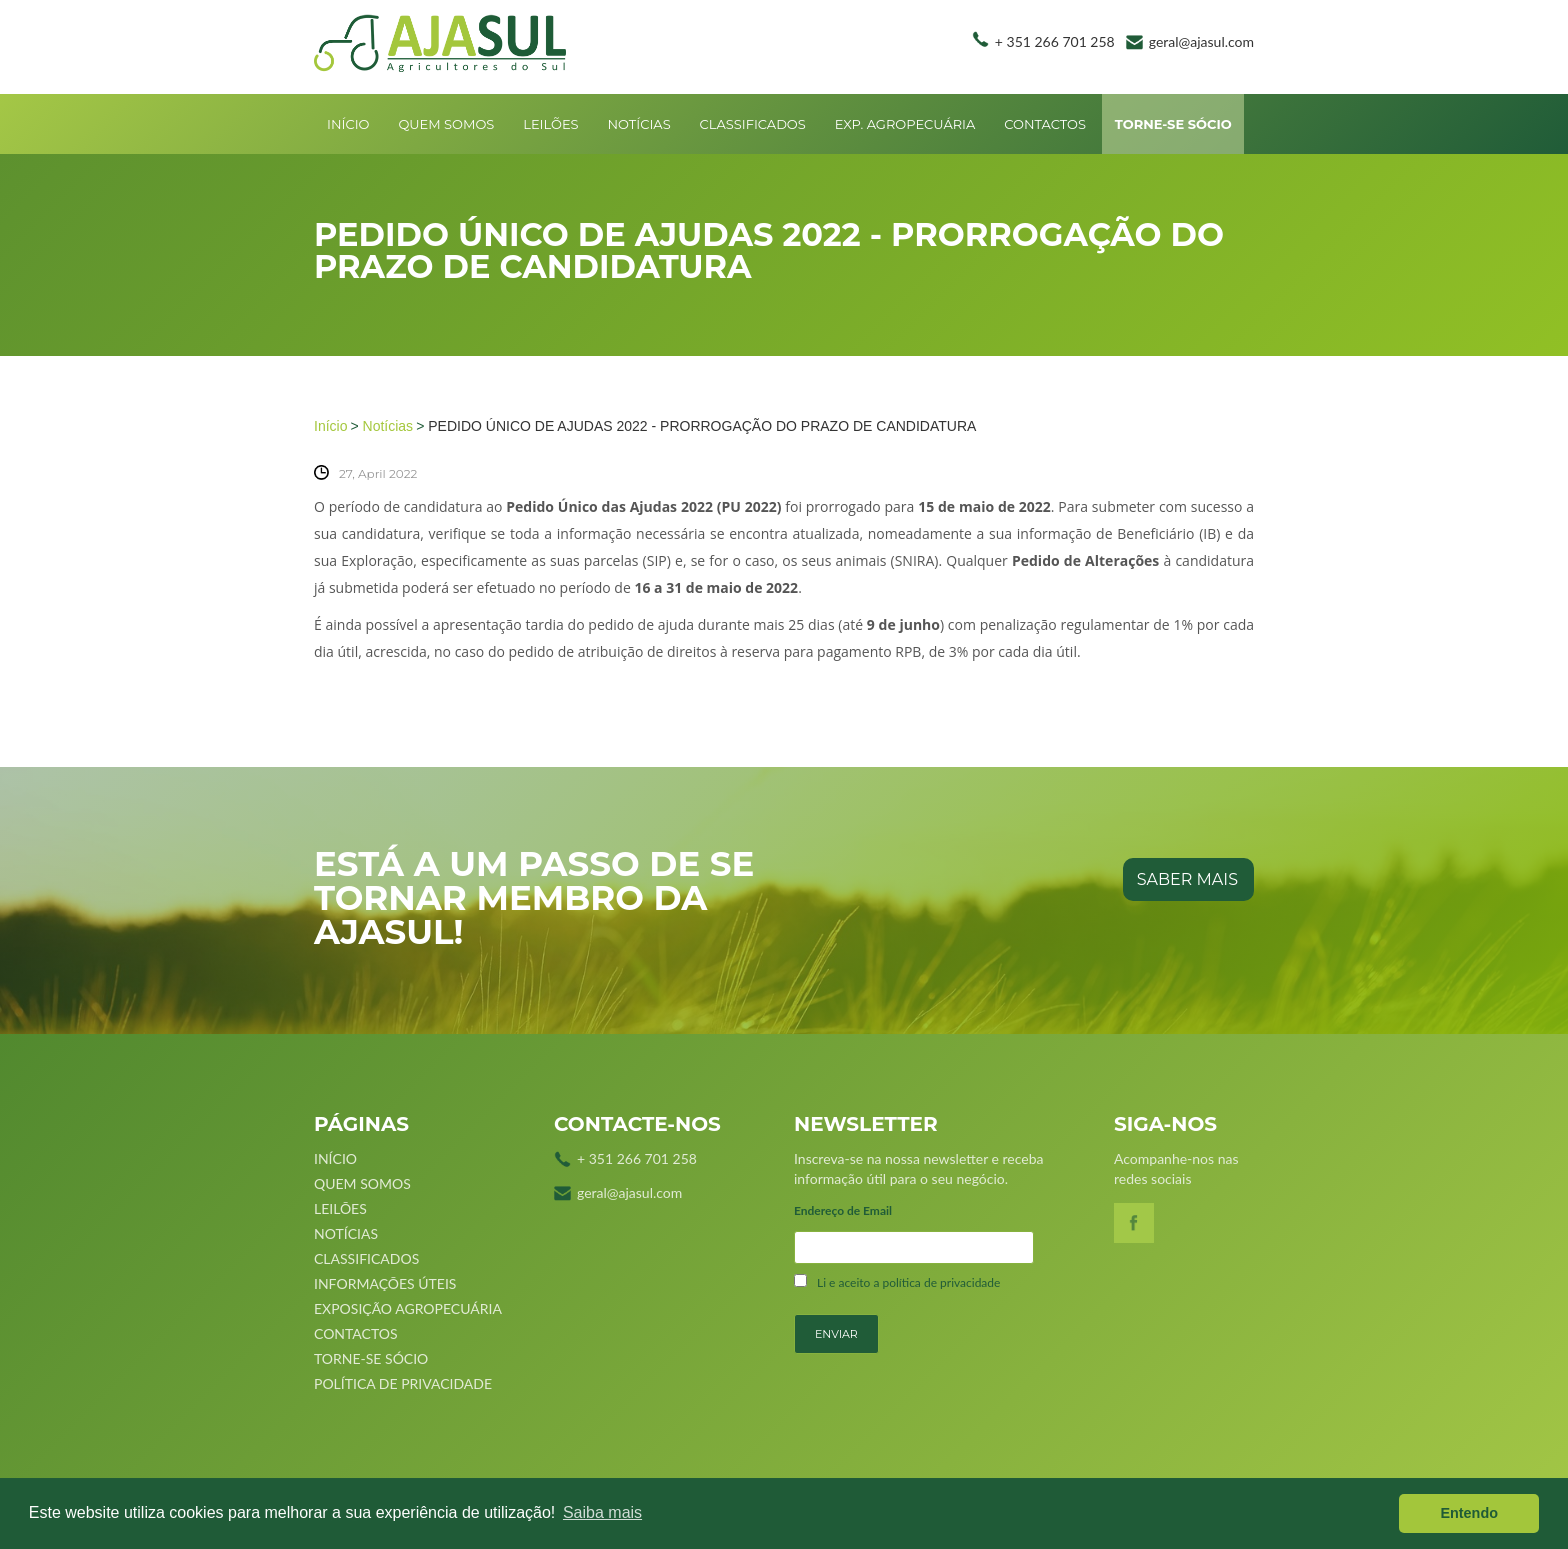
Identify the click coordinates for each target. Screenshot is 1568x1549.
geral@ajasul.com (1201, 41)
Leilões (550, 124)
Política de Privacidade (403, 1383)
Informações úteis (385, 1283)
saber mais (1187, 879)
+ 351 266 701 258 (1055, 41)
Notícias (638, 124)
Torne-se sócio (1173, 124)
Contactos (1045, 124)
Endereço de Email (843, 1210)
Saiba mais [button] (602, 1512)
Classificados (753, 124)
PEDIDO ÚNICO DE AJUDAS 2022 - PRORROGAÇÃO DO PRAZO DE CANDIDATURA (702, 426)
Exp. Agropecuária (905, 124)
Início (348, 124)
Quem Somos (446, 124)
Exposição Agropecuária (408, 1308)
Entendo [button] (1469, 1513)
